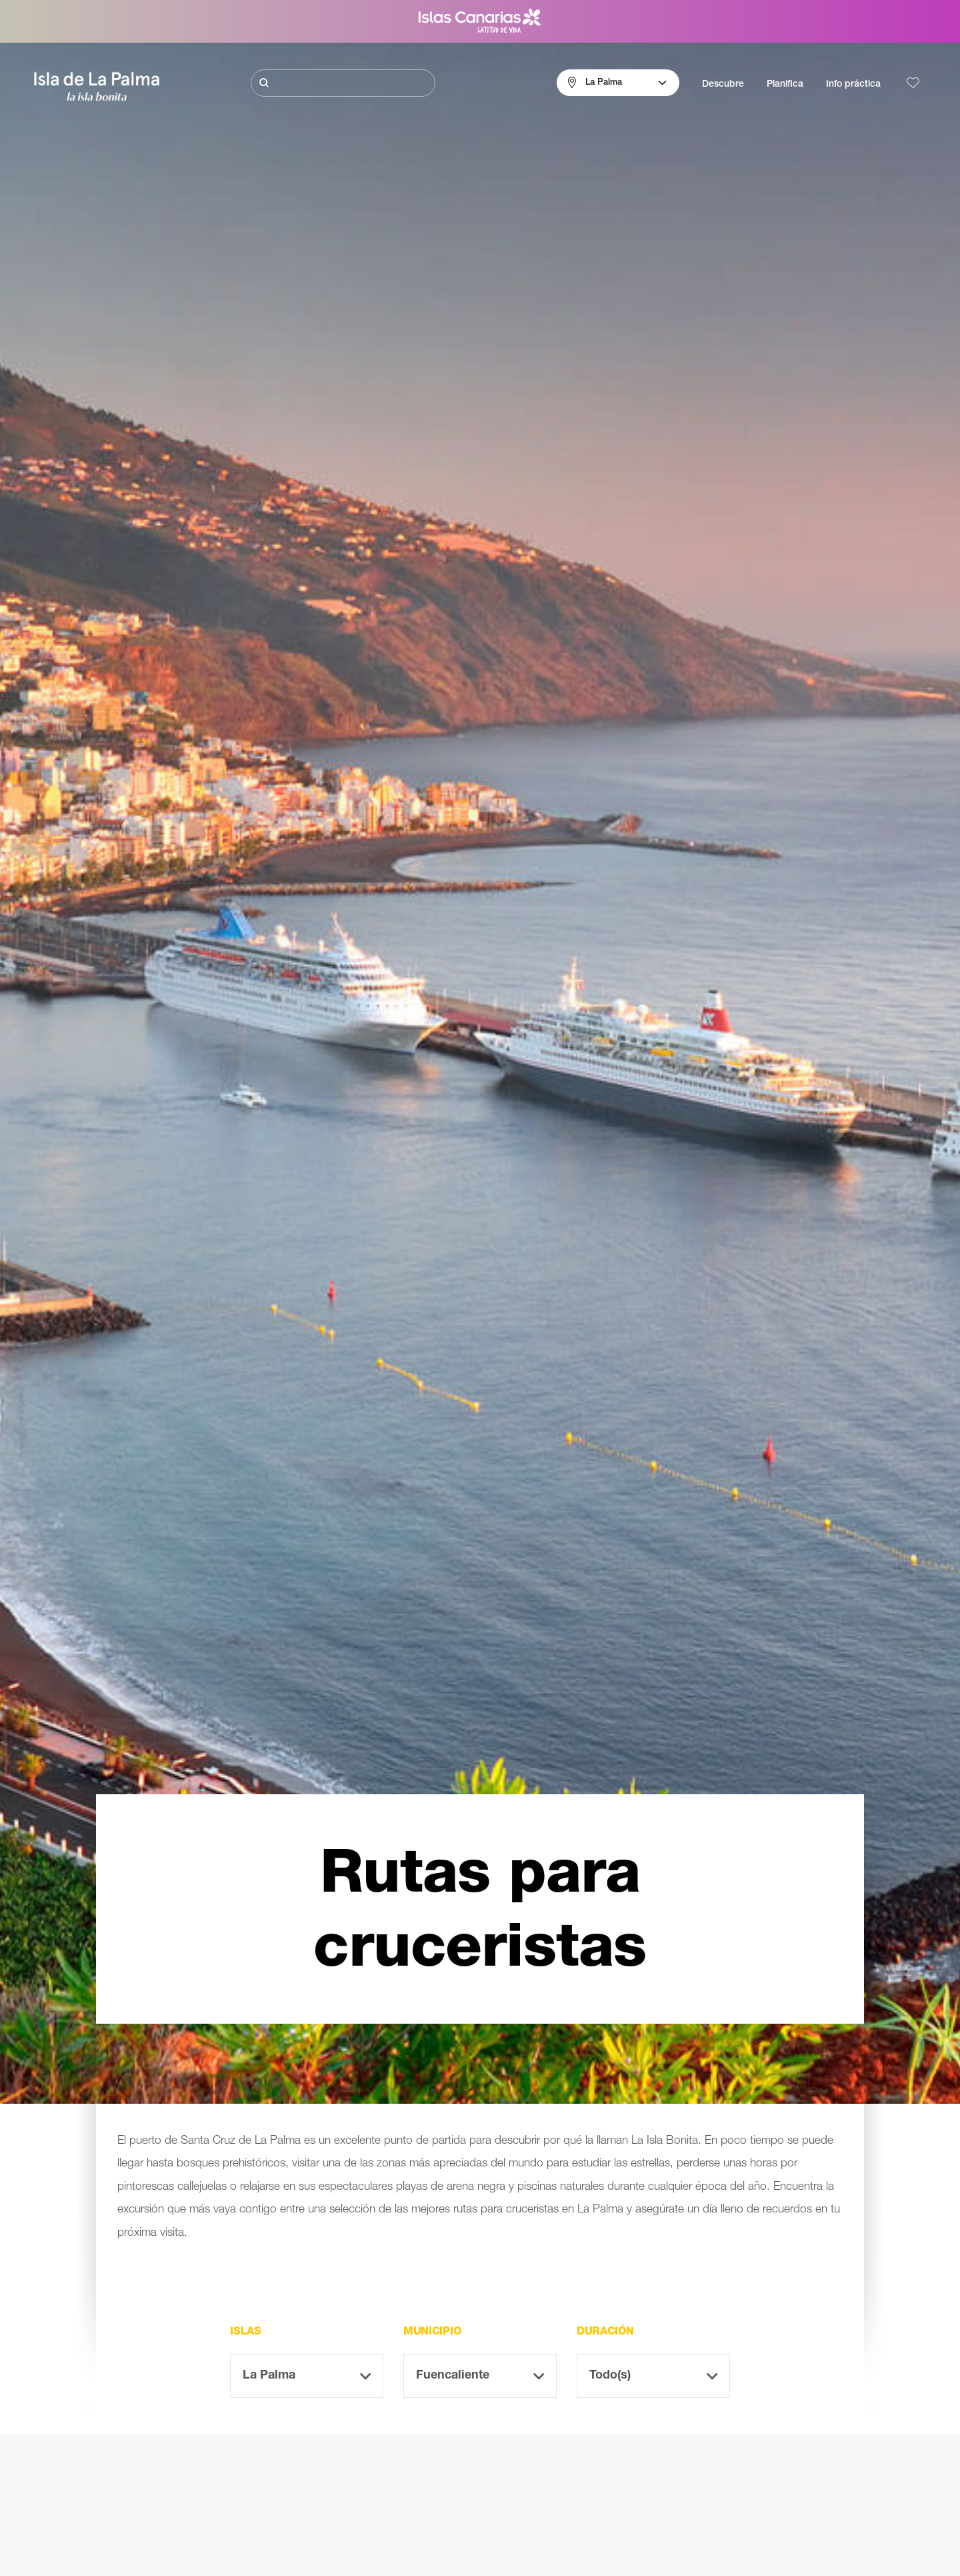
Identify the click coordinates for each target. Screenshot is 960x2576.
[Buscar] (343, 83)
